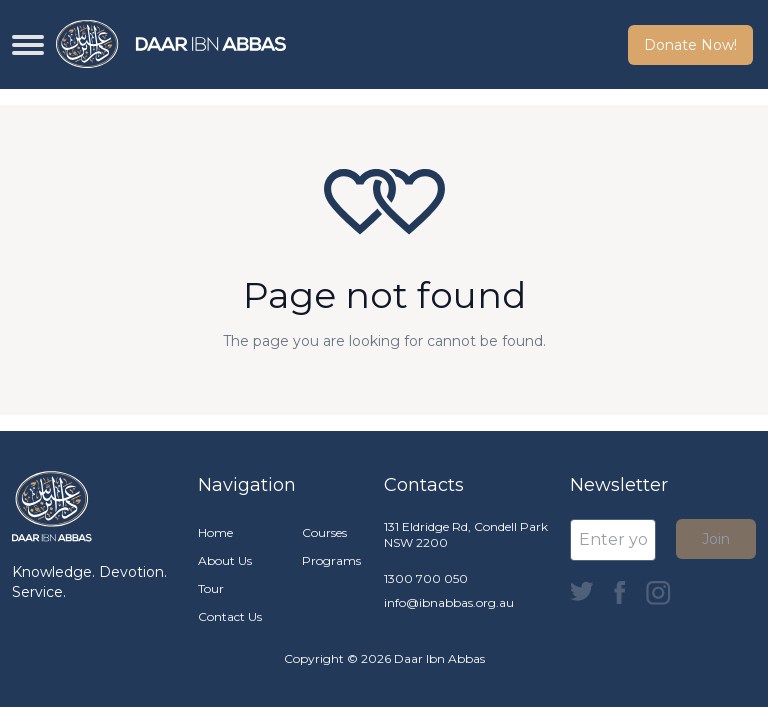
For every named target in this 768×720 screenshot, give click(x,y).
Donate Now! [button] (690, 45)
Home (215, 532)
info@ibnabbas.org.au (449, 602)
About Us (225, 560)
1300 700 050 (426, 578)
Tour (211, 588)
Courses (324, 532)
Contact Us (230, 616)
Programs (331, 560)
